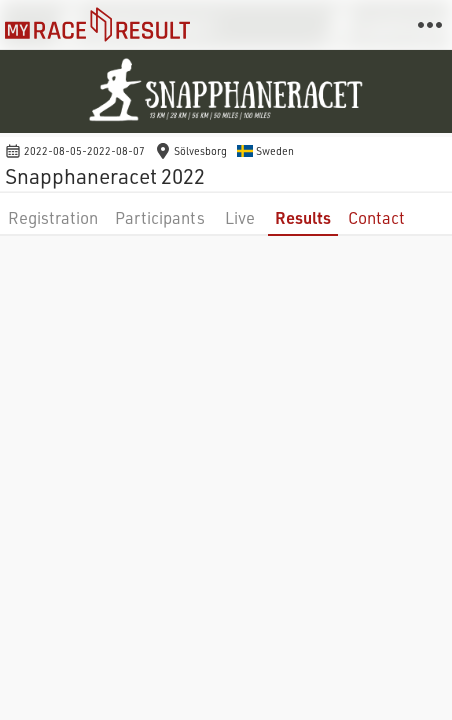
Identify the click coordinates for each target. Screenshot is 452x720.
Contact (376, 217)
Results (303, 217)
